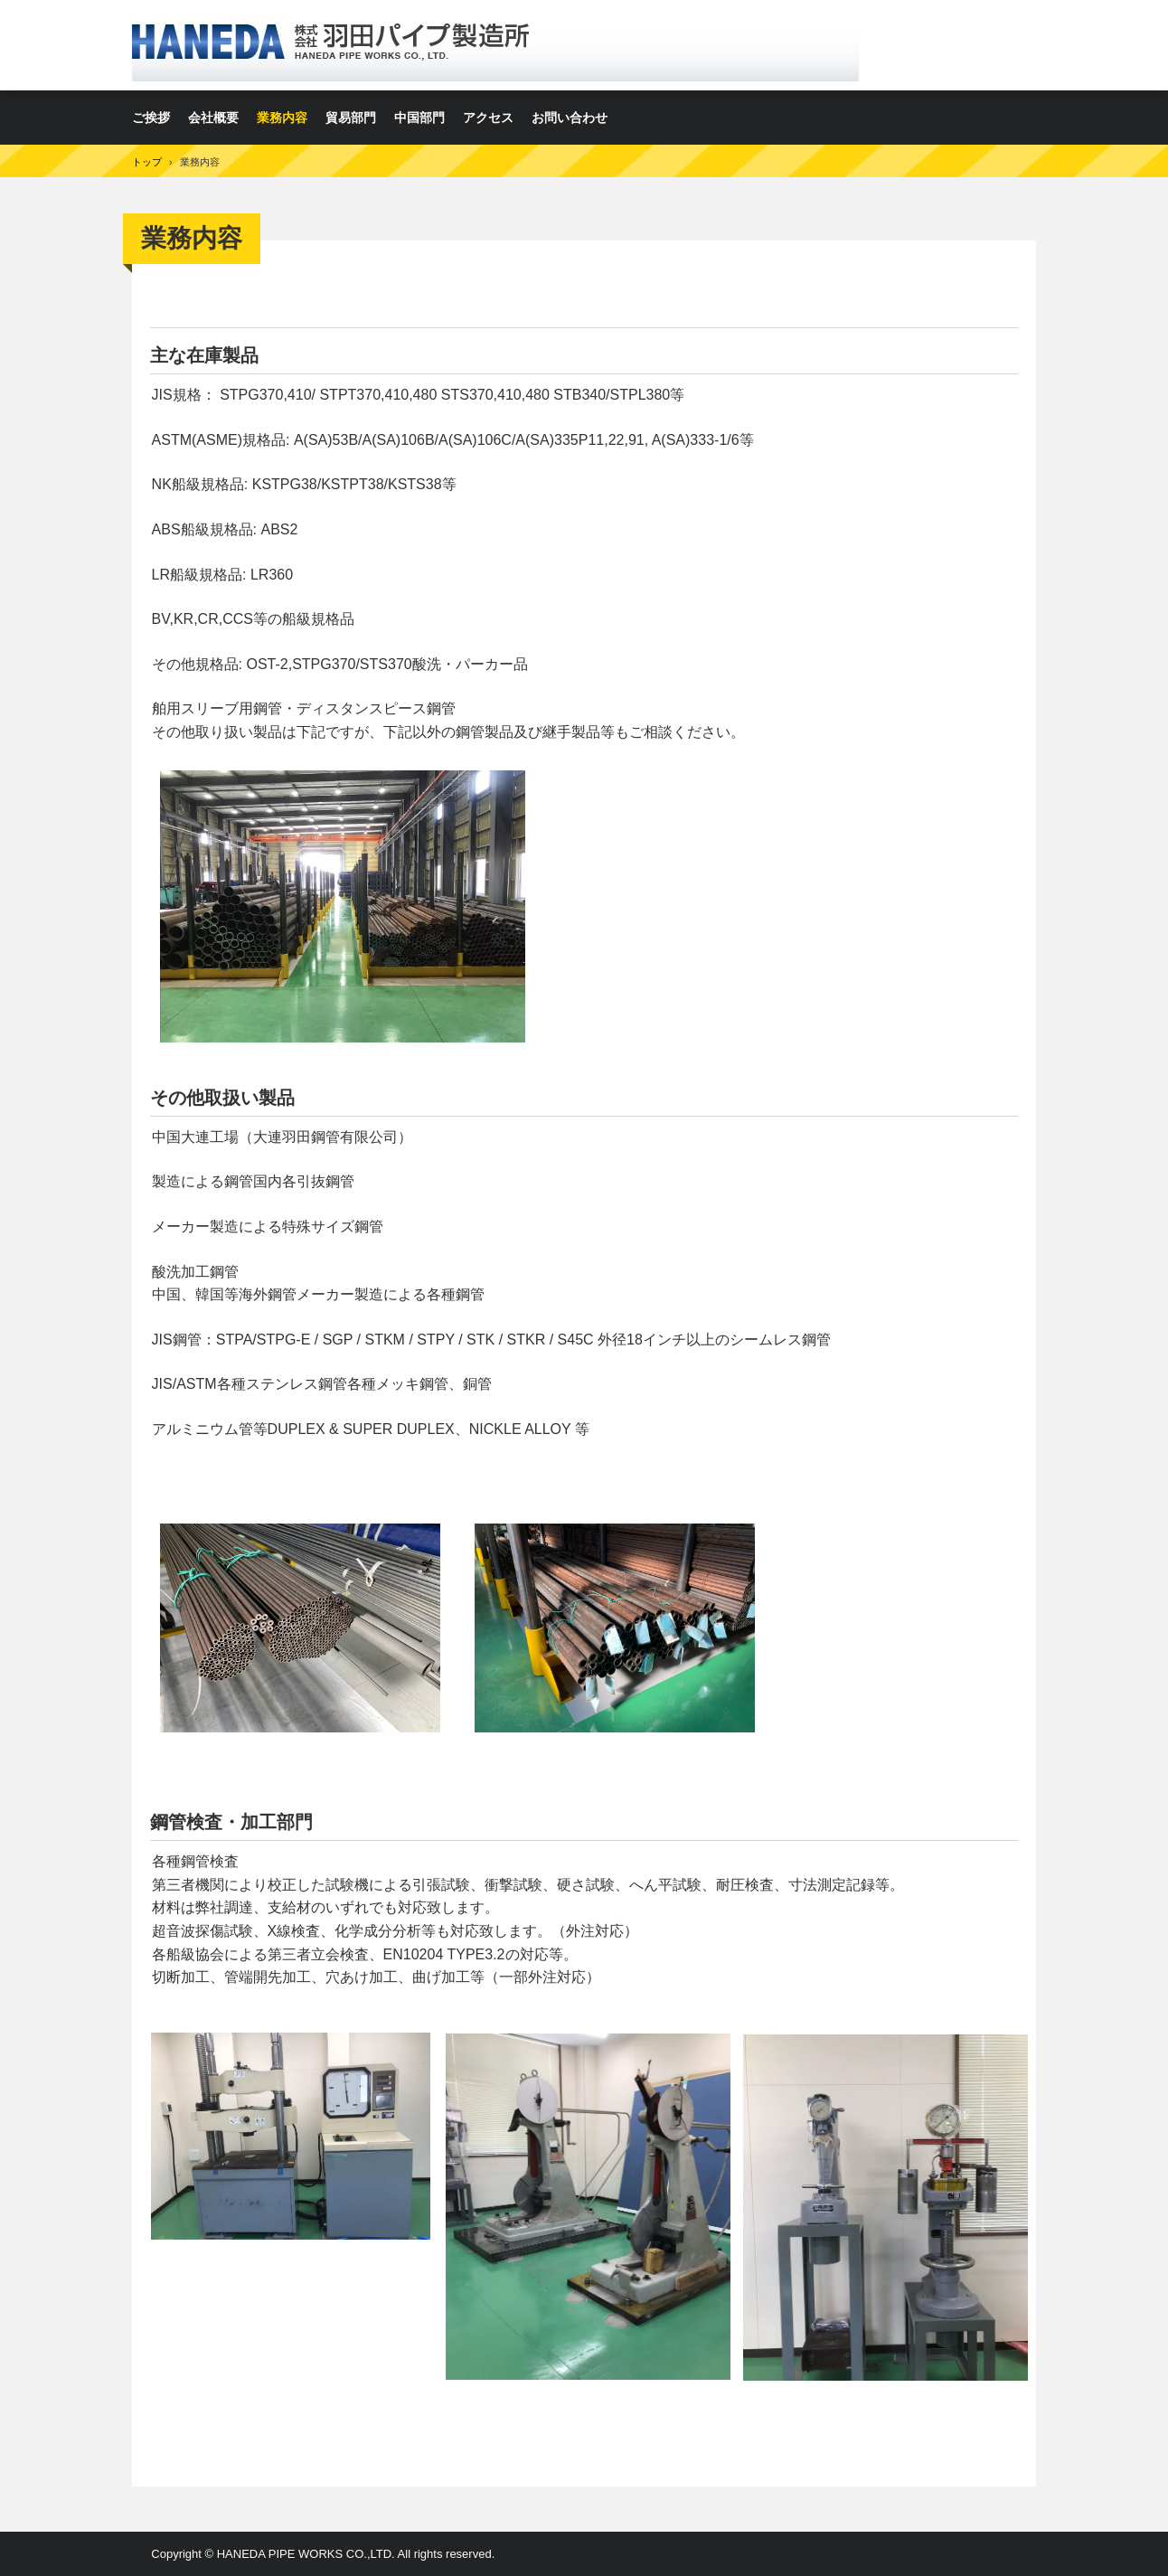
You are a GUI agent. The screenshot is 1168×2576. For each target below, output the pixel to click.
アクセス (488, 117)
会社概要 (213, 117)
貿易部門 (350, 117)
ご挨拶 (151, 117)
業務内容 (282, 117)
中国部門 (419, 117)
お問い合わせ (570, 117)
